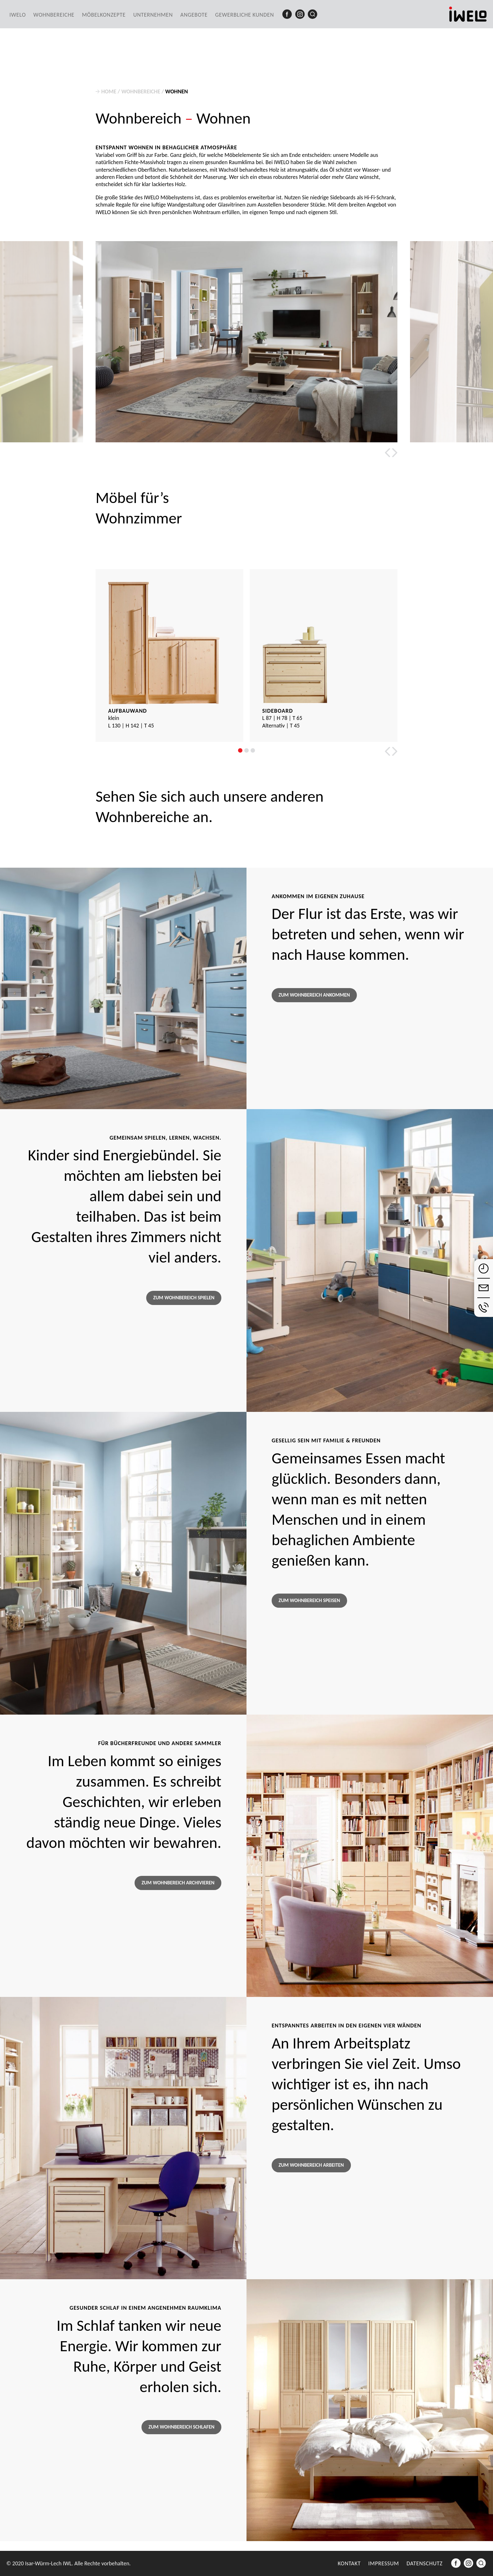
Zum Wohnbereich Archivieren (177, 1889)
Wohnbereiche (54, 14)
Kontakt (349, 2563)
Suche (312, 14)
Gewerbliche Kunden (244, 14)
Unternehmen (153, 14)
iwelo (468, 14)
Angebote (194, 14)
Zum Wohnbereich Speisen (309, 1605)
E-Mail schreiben (483, 1288)
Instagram (300, 14)
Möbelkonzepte (104, 14)
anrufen (483, 1307)
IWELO (17, 14)
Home (108, 91)
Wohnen (176, 91)
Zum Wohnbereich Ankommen (314, 996)
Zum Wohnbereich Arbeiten (311, 2173)
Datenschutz (425, 2563)
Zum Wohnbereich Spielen (183, 1301)
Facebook (287, 14)
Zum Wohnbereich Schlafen (181, 2437)
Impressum (383, 2563)
